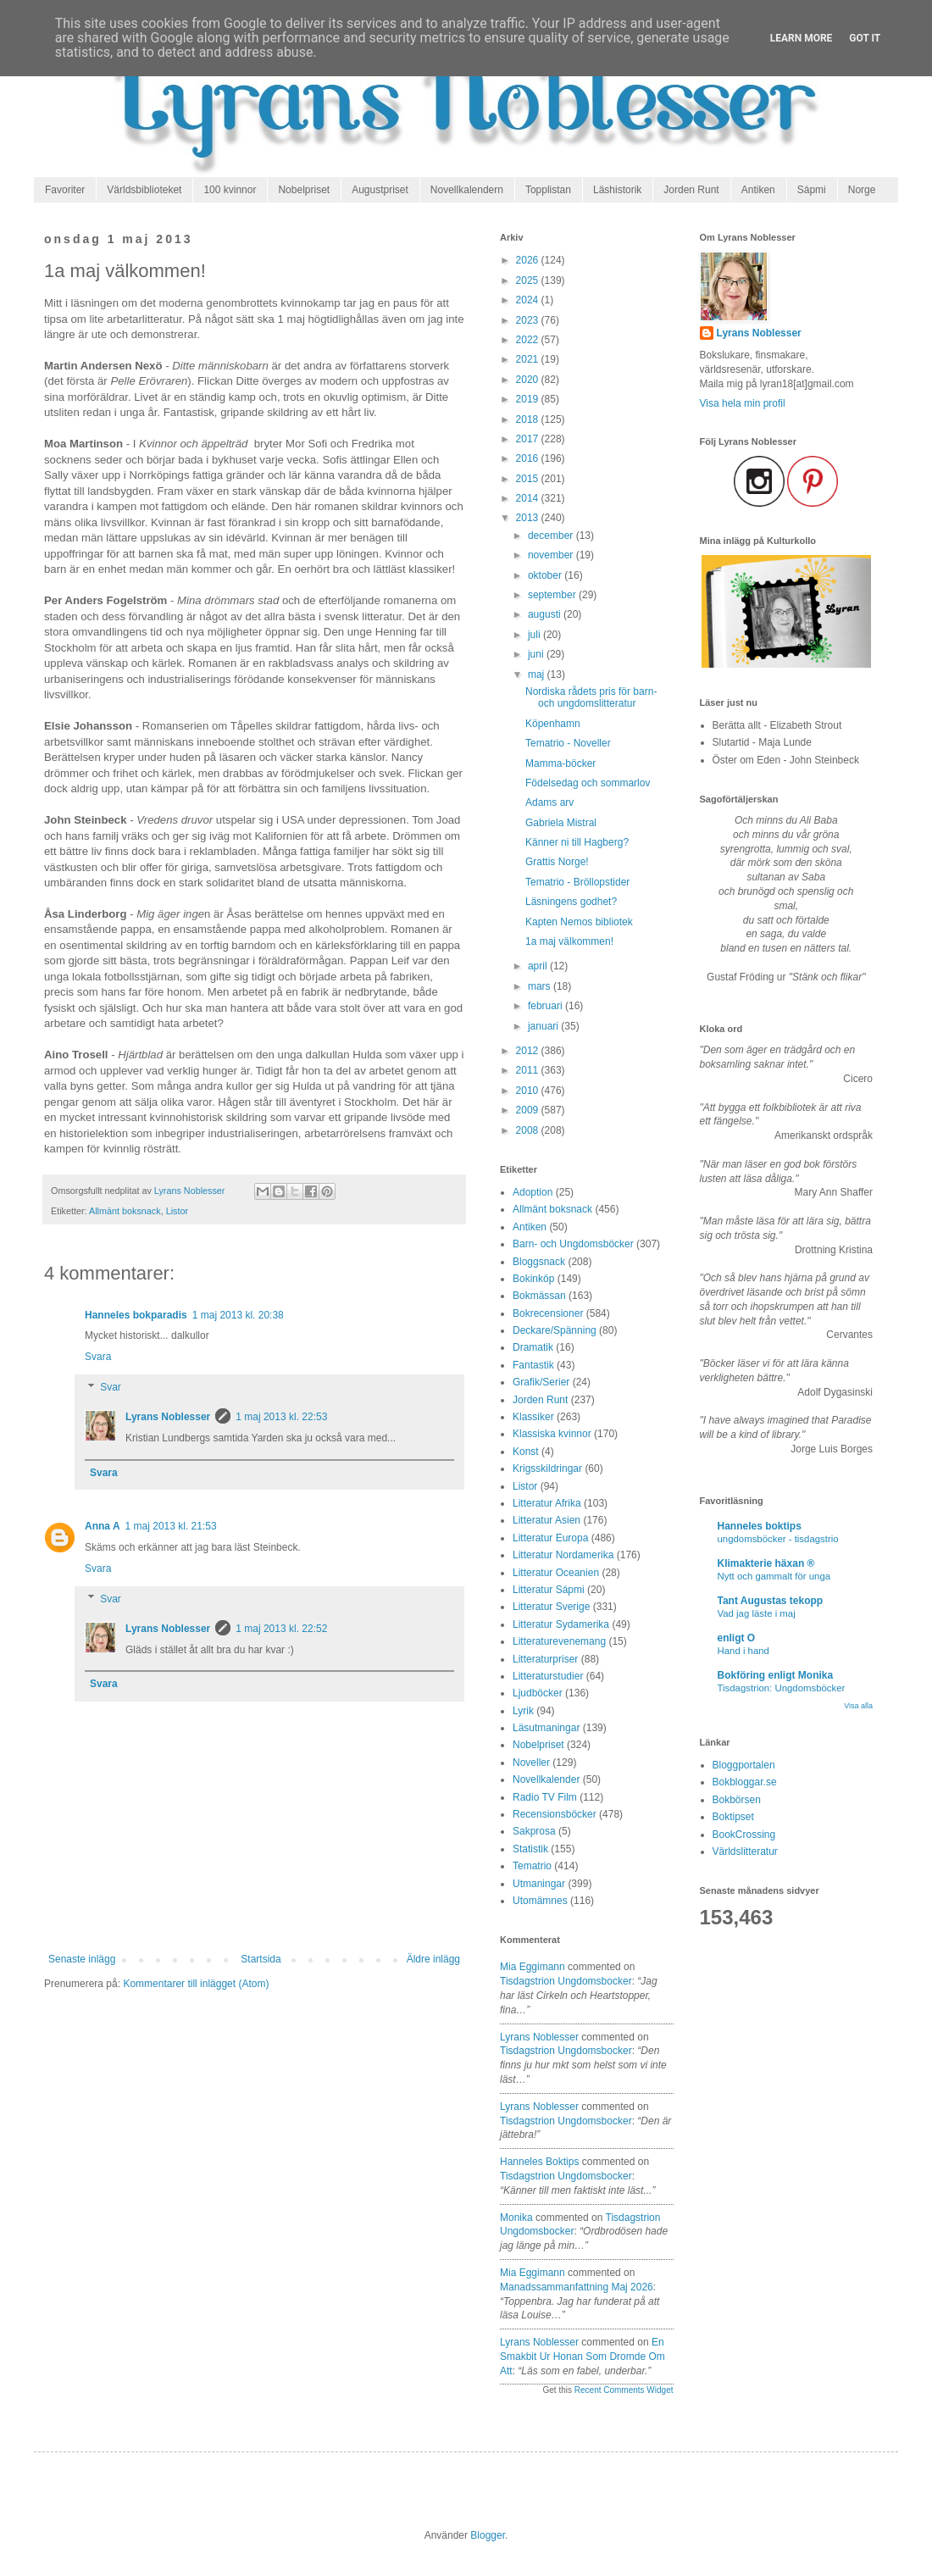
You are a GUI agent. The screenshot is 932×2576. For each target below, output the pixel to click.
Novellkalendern (466, 190)
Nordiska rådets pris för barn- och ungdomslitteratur (591, 697)
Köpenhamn (552, 724)
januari (544, 1026)
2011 (528, 1070)
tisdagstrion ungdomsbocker (566, 1981)
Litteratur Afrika (547, 1503)
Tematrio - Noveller (568, 743)
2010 (528, 1090)
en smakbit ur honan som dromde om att (582, 2356)
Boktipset (733, 1817)
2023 (528, 320)
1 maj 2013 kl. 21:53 (171, 1526)
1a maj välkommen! (569, 941)
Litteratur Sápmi (549, 1590)
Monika (516, 2217)
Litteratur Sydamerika (561, 1624)
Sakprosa (534, 1831)
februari (546, 1006)
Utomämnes (540, 1901)
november (552, 555)
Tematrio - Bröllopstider (577, 882)
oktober (546, 575)
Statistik (530, 1849)
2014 (528, 498)
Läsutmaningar (546, 1728)
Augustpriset (380, 190)
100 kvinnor (229, 190)
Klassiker (533, 1417)
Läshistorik (617, 190)
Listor (177, 1211)
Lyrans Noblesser (167, 1417)
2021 (528, 359)
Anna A (102, 1526)
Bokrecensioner (548, 1313)
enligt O (737, 1638)
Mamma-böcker (560, 763)
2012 (528, 1051)
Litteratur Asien (546, 1520)
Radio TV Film (545, 1797)
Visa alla (858, 1706)
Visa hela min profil (742, 403)
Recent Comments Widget (624, 2390)
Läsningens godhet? (571, 902)
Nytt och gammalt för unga (774, 1576)
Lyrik (523, 1711)
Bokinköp (533, 1279)
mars (540, 986)
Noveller (531, 1762)
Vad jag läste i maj (757, 1613)
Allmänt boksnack (125, 1211)
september (553, 595)
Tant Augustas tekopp (771, 1601)
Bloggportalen (744, 1765)
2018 (528, 419)
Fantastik (533, 1365)
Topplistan (548, 190)
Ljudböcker (538, 1693)
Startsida (260, 1959)
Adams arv (549, 802)
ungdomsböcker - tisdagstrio (778, 1539)
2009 (528, 1110)
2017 (528, 439)
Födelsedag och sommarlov (587, 783)
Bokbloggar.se (745, 1782)
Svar (110, 1387)
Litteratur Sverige (551, 1607)
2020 (528, 380)
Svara (98, 1357)
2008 (528, 1130)
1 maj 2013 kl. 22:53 (281, 1417)
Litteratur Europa (550, 1538)
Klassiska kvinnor (552, 1434)
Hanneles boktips (539, 2162)
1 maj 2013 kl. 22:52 (281, 1629)
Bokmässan (539, 1296)
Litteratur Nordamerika (563, 1555)
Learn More (801, 38)
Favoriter (65, 190)
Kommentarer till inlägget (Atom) (196, 1984)
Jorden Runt (690, 190)
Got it (864, 38)
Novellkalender (546, 1779)
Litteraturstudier (548, 1676)
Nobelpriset (304, 190)
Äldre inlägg (433, 1959)
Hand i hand (743, 1651)
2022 (528, 340)
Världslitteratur (745, 1851)
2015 (528, 479)
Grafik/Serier (541, 1382)
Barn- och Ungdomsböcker (573, 1244)
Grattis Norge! (557, 862)
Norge (862, 190)
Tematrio (532, 1866)
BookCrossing (744, 1834)
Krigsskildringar (547, 1468)
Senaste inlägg (81, 1959)
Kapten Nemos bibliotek (579, 922)
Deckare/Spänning (554, 1330)
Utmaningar (539, 1884)
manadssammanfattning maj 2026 (576, 2287)
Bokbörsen (737, 1800)
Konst (526, 1451)
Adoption (532, 1192)
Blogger (487, 2535)
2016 (528, 458)
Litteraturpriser (545, 1659)
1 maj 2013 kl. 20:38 (238, 1315)
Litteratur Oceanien (556, 1573)
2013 (528, 518)
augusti (545, 614)
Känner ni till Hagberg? (577, 842)
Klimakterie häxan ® (766, 1563)
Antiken (758, 190)
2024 (528, 300)
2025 (528, 280)
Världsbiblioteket (144, 190)
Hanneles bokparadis (136, 1315)
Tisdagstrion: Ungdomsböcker (782, 1688)
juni (537, 654)
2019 (528, 399)
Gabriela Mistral (560, 823)
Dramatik (533, 1347)
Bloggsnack (539, 1262)
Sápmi (811, 190)
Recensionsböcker (554, 1814)
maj (537, 674)
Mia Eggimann (532, 1967)
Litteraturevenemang (559, 1641)
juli (535, 635)
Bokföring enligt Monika (776, 1675)
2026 (528, 260)
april (539, 966)
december (552, 535)
